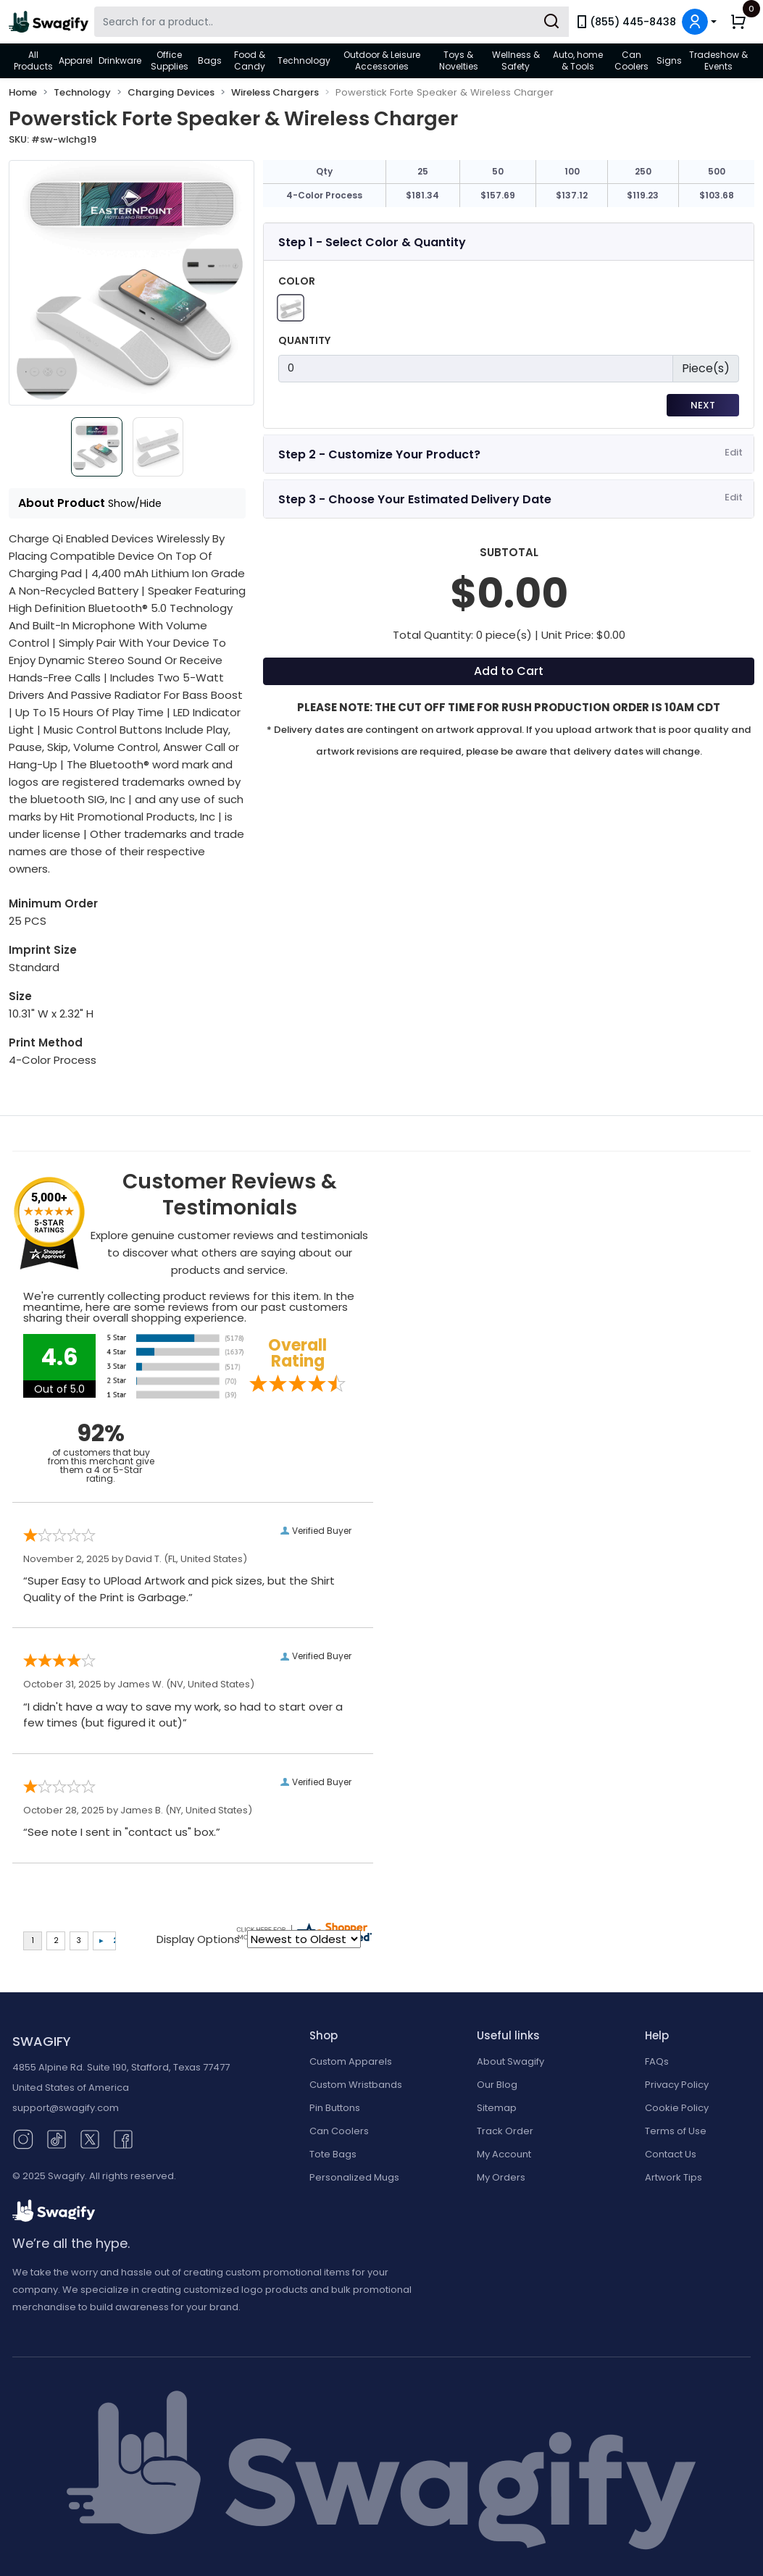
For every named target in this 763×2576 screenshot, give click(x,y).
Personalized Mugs (354, 2177)
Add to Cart (508, 671)
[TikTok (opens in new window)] (56, 2138)
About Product (90, 503)
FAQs (657, 2061)
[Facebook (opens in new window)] (123, 2138)
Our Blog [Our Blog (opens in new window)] (497, 2085)
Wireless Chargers (275, 92)
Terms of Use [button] (675, 2131)
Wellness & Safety (516, 60)
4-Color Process (324, 195)
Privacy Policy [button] (677, 2085)
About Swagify (510, 2061)
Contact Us (670, 2154)
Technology (304, 60)
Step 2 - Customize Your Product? (379, 454)
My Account (504, 2154)
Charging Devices (171, 92)
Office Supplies (169, 60)
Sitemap (497, 2108)
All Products (33, 60)
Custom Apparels (350, 2061)
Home (23, 92)
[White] (290, 307)
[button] (699, 22)
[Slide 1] (162, 447)
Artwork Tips (673, 2177)
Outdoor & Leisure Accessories (381, 60)
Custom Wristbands (355, 2085)
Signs (669, 60)
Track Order (505, 2131)
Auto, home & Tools (578, 60)
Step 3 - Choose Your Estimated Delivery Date (414, 499)
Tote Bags (333, 2154)
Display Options (198, 1939)
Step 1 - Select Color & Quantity (372, 242)
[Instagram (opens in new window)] (23, 2138)
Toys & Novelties (458, 60)
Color (296, 281)
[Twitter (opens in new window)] (90, 2138)
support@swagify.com (65, 2108)
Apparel (76, 60)
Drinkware (120, 60)
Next (703, 405)
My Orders (501, 2177)
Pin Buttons (334, 2108)
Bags (210, 60)
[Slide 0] (92, 447)
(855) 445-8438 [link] (625, 21)
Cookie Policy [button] (677, 2108)
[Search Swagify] (331, 22)
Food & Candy (249, 60)
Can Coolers (631, 60)
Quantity (304, 340)
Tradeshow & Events (718, 60)
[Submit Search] (551, 22)
